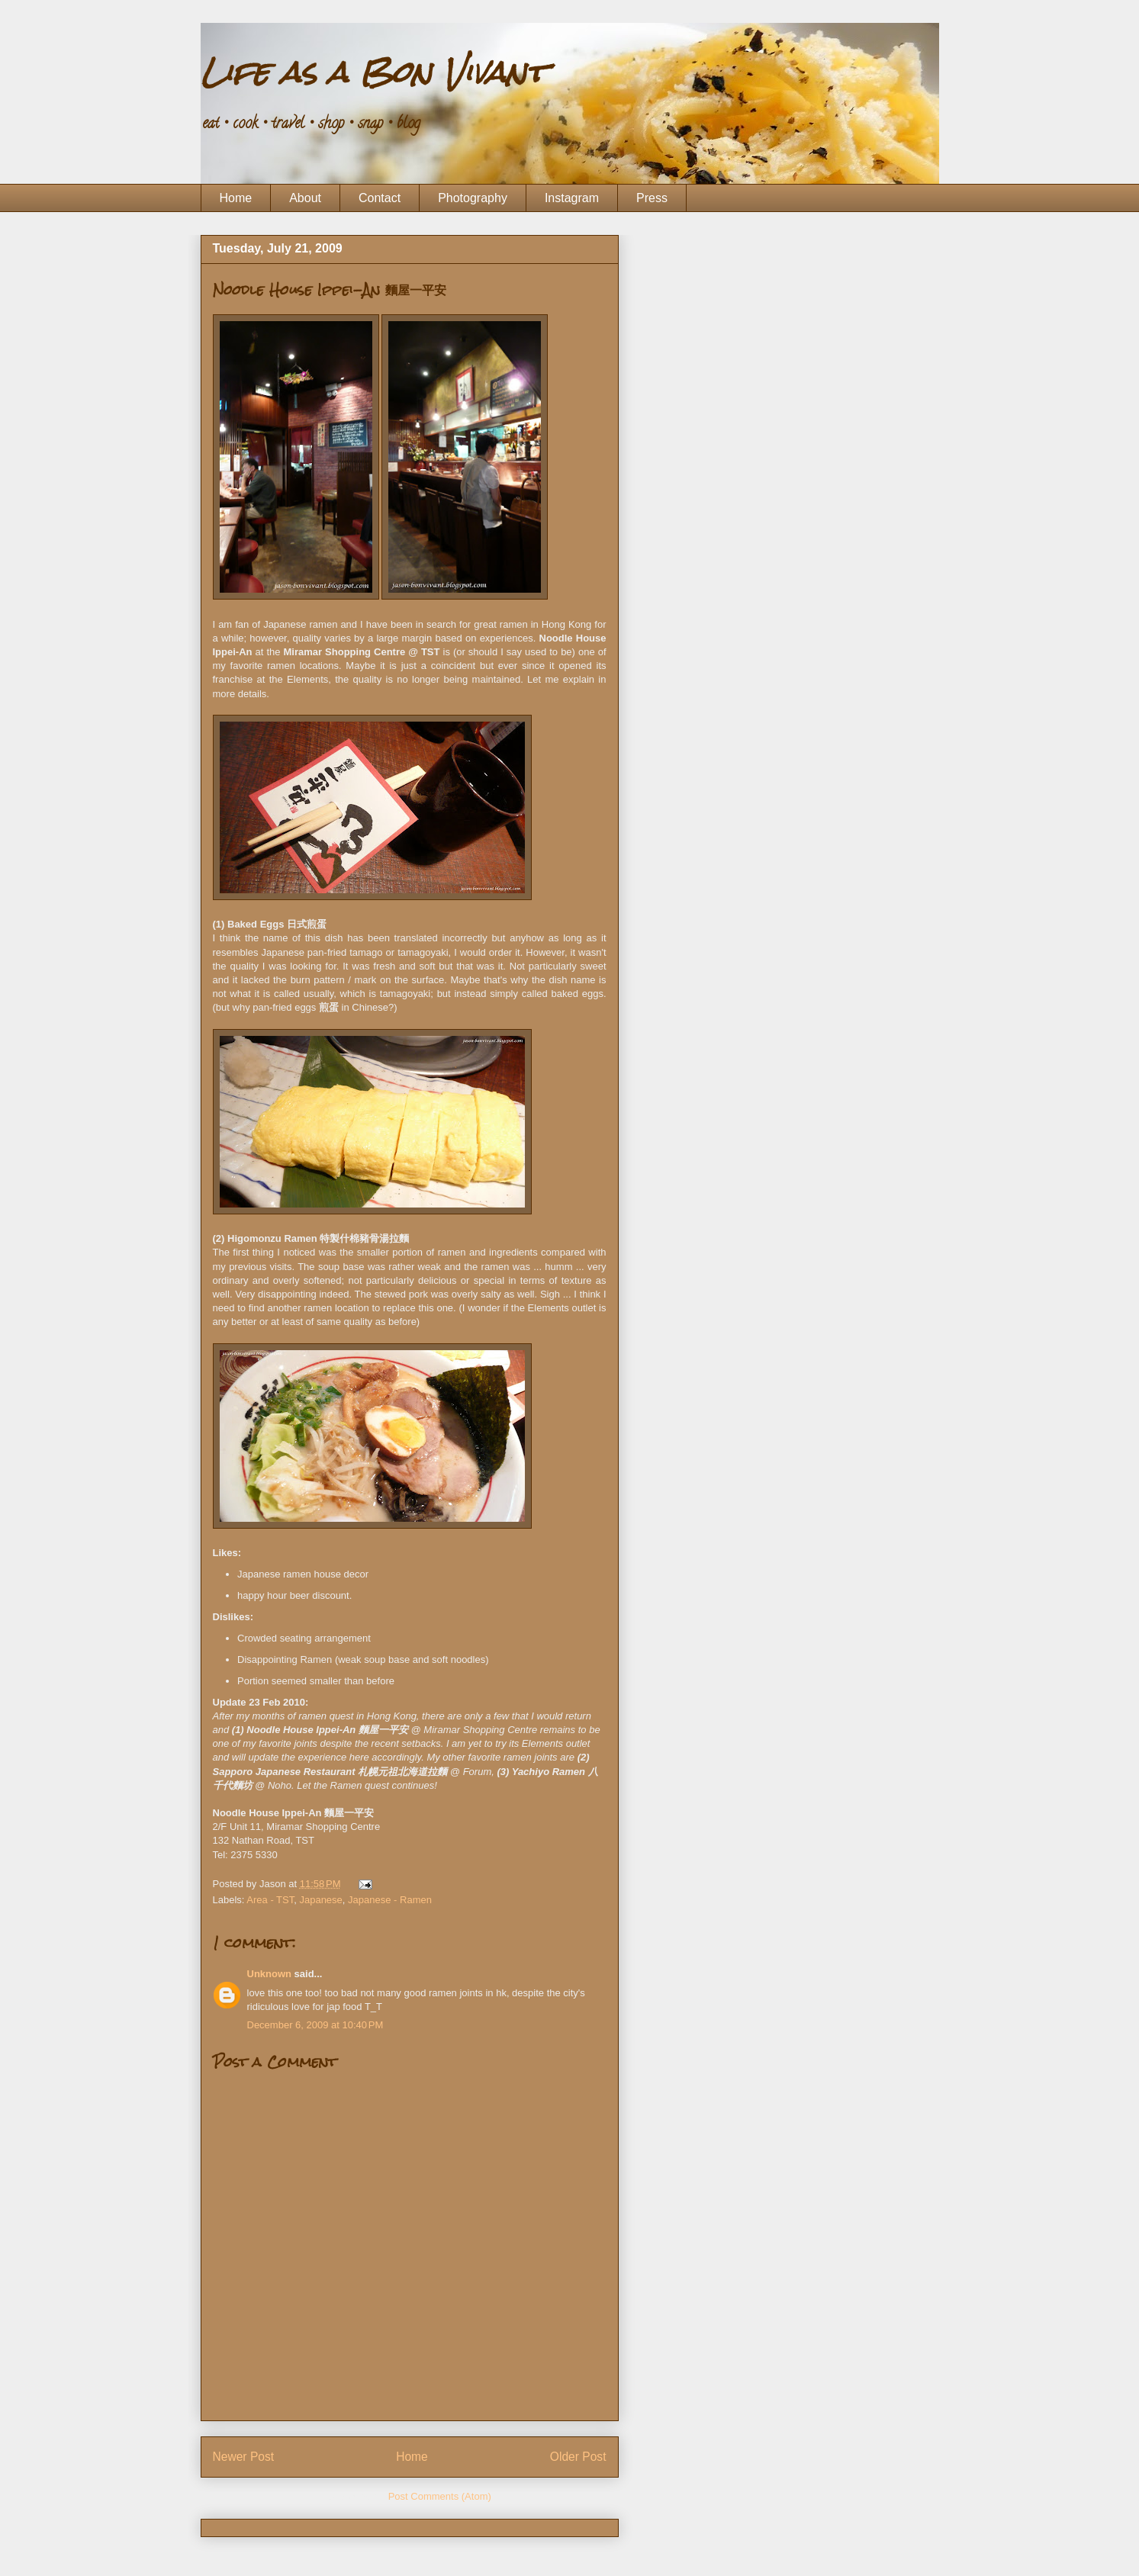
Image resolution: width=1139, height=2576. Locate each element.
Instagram (572, 197)
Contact (380, 197)
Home (236, 197)
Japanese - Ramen (390, 1899)
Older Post (578, 2456)
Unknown (269, 1973)
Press (652, 197)
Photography (472, 197)
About (305, 197)
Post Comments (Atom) (439, 2496)
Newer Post (244, 2456)
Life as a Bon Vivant (373, 72)
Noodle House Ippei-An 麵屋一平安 (329, 289)
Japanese (320, 1899)
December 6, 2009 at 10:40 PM (315, 2025)
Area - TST (270, 1899)
